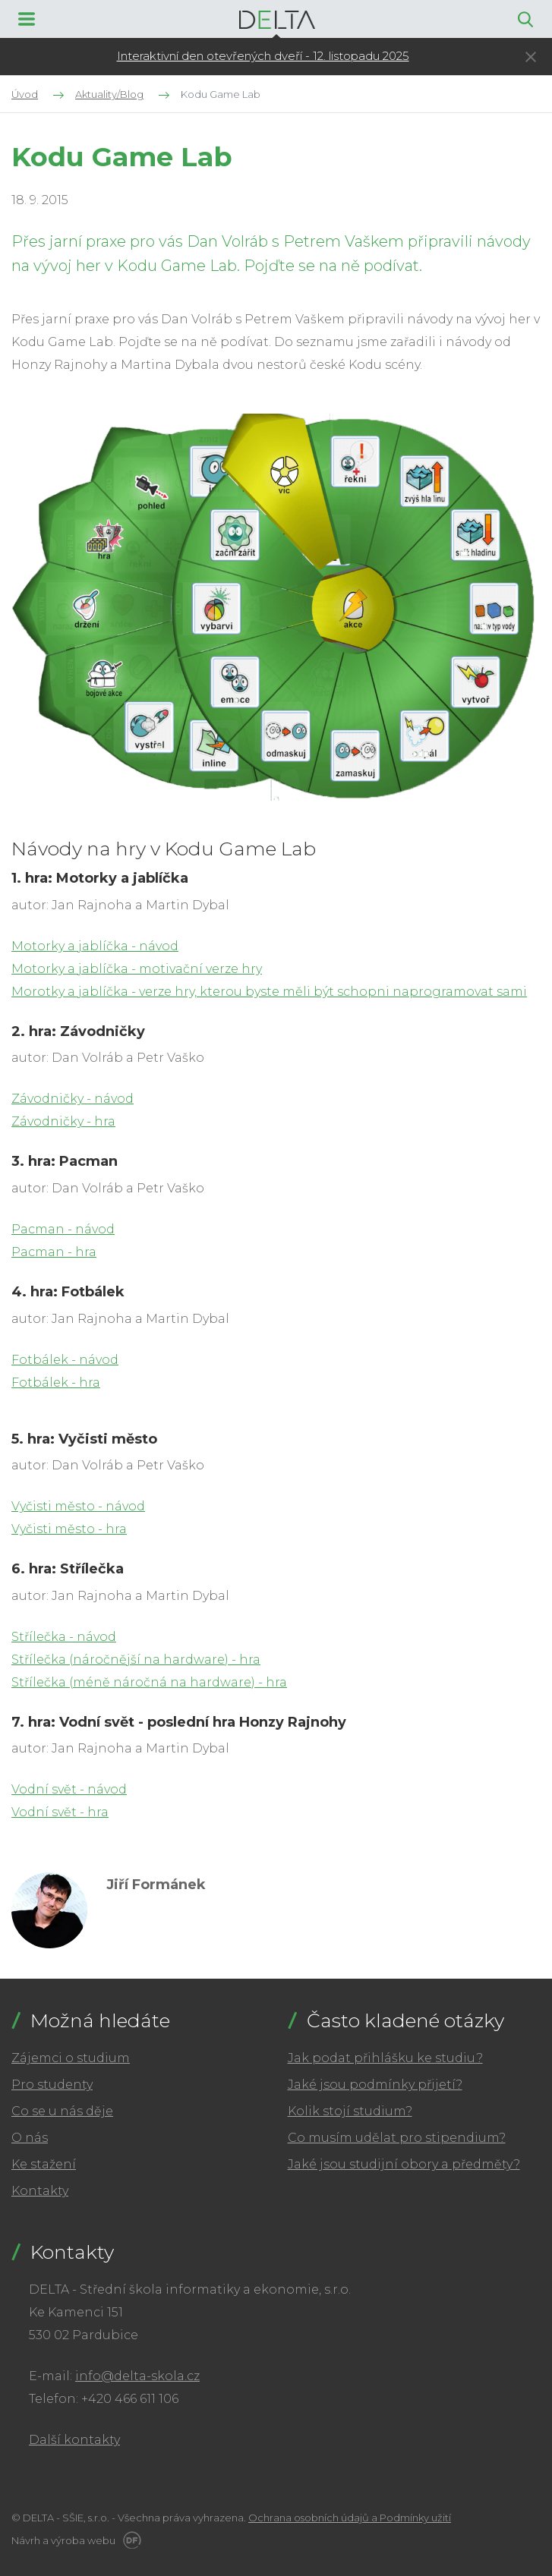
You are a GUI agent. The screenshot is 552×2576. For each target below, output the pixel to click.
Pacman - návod (63, 1229)
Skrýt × (531, 57)
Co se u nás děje (62, 2111)
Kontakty (39, 2191)
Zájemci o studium (70, 2058)
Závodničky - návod (72, 1098)
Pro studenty (52, 2084)
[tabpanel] (262, 56)
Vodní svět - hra (60, 1812)
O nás (29, 2137)
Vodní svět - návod (69, 1789)
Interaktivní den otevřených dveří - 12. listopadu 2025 (263, 56)
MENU (26, 19)
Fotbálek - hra (55, 1382)
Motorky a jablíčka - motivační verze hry (136, 969)
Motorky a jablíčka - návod (94, 946)
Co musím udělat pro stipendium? (397, 2137)
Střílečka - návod (63, 1637)
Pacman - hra (53, 1252)
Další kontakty (74, 2440)
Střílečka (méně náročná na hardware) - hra (149, 1682)
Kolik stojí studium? (350, 2111)
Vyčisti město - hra (69, 1529)
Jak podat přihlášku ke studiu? (385, 2058)
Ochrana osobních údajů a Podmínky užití (349, 2517)
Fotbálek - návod (64, 1360)
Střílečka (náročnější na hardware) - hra (135, 1659)
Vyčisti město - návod (78, 1506)
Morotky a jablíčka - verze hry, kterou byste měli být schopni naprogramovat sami (269, 991)
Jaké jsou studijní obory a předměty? (404, 2164)
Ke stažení (43, 2164)
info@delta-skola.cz (137, 2376)
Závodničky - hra (63, 1121)
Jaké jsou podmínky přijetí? (375, 2084)
